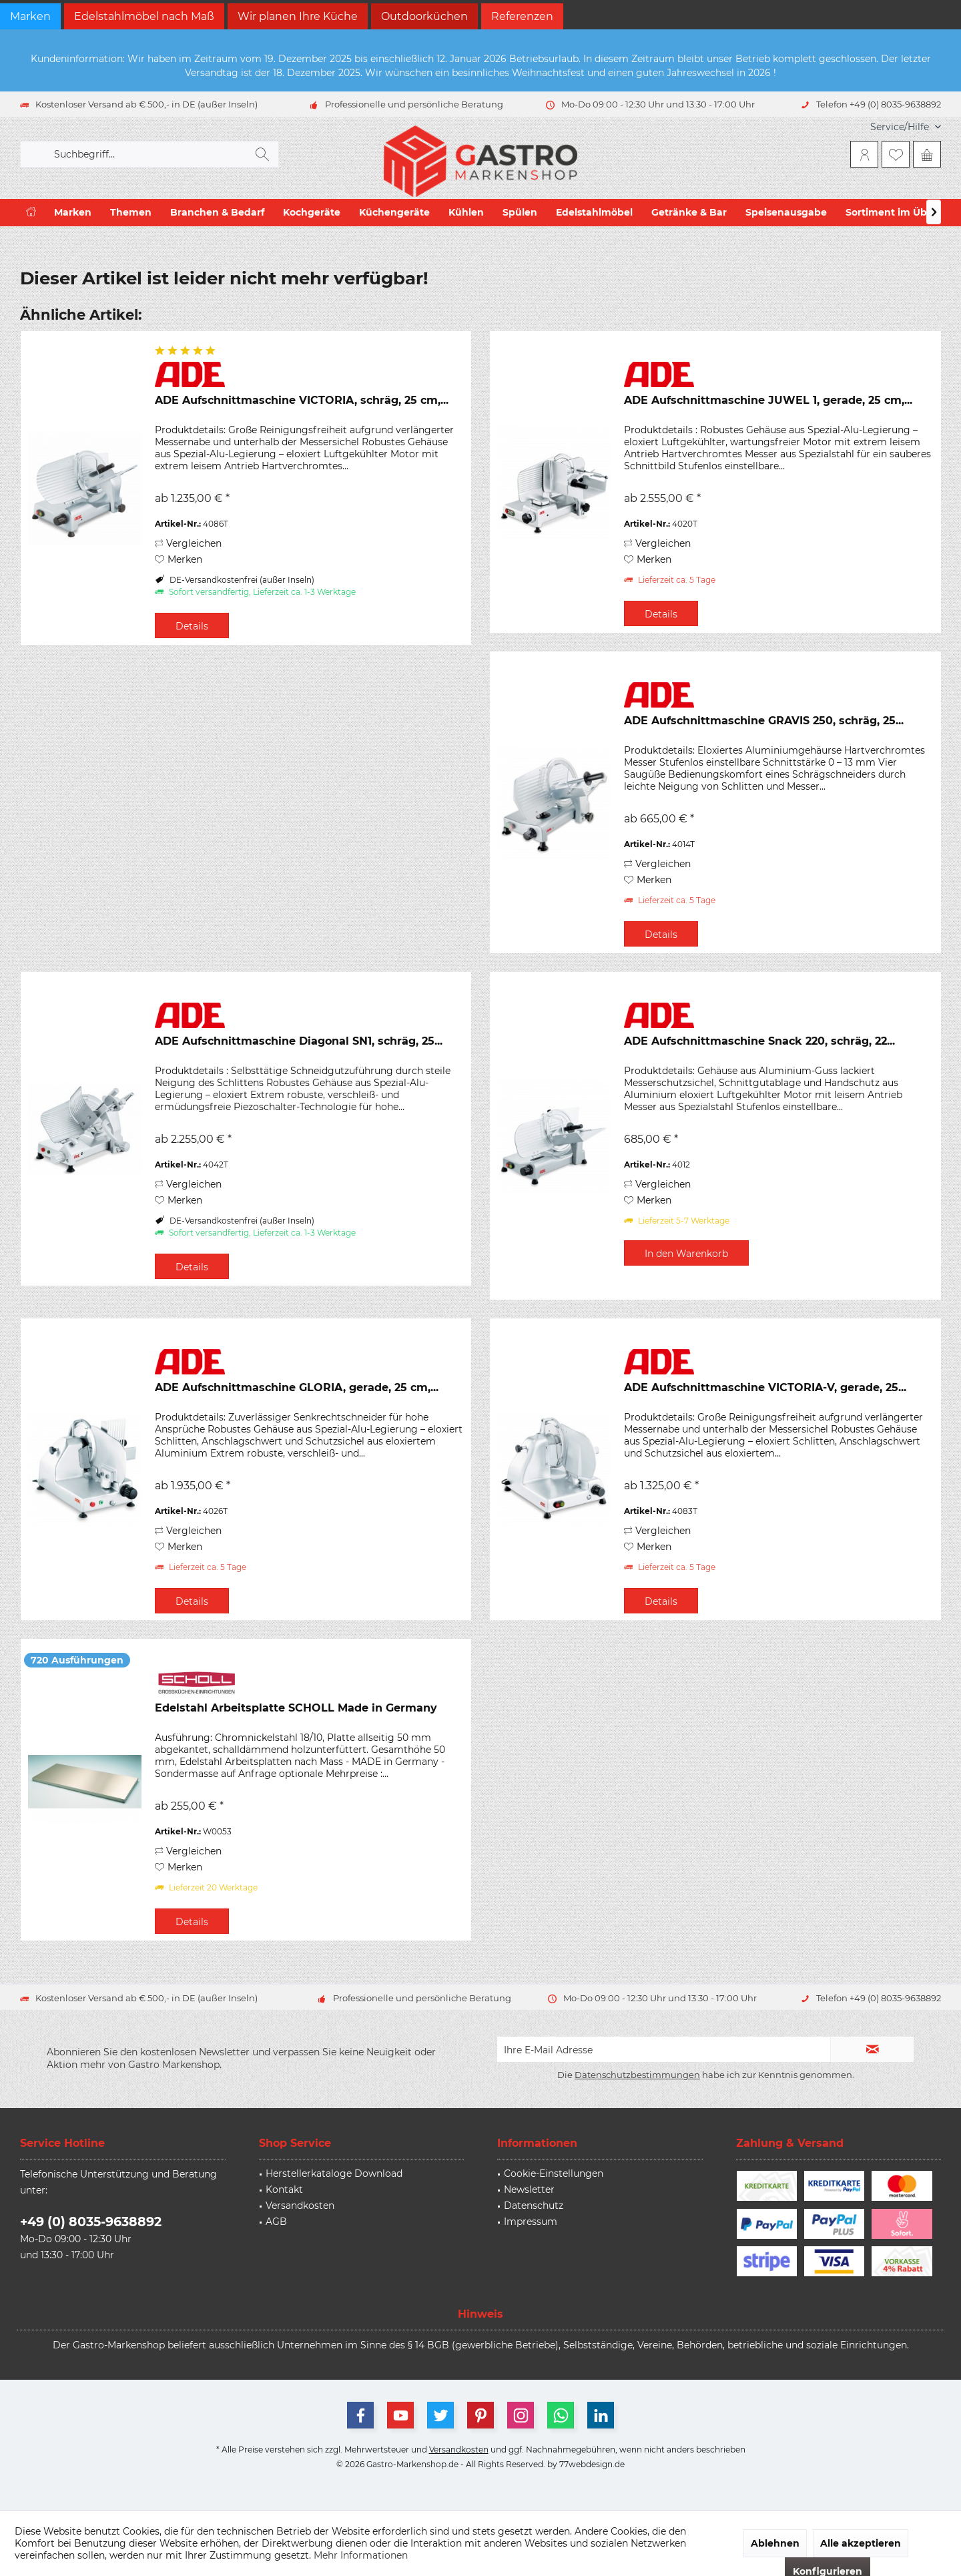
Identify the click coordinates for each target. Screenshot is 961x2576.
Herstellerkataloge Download (334, 2173)
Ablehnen (775, 2543)
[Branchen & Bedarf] (217, 212)
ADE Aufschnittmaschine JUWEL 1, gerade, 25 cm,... (768, 400)
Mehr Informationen (361, 2555)
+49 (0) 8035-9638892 (91, 2222)
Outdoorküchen (424, 16)
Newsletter (529, 2189)
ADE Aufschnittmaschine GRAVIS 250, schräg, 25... (764, 720)
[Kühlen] (466, 212)
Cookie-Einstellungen (553, 2173)
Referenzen (522, 16)
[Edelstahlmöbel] (594, 212)
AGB (276, 2222)
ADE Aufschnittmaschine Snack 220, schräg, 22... (759, 1041)
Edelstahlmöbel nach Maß (144, 16)
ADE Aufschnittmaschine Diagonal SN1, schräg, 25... (298, 1041)
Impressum (530, 2222)
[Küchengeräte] (394, 212)
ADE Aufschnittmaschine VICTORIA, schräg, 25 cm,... (301, 400)
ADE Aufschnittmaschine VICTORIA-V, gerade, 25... (765, 1387)
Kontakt (284, 2189)
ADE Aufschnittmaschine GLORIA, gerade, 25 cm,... (296, 1387)
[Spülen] (520, 212)
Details (192, 626)
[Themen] (131, 212)
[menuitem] (900, 127)
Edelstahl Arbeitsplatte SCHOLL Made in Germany (296, 1708)
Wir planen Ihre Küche (298, 16)
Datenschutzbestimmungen (637, 2074)
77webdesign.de (592, 2464)
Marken (30, 16)
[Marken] (73, 212)
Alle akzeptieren (860, 2543)
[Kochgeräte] (312, 212)
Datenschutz (533, 2206)
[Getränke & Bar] (689, 212)
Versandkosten (300, 2206)
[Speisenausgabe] (786, 212)
